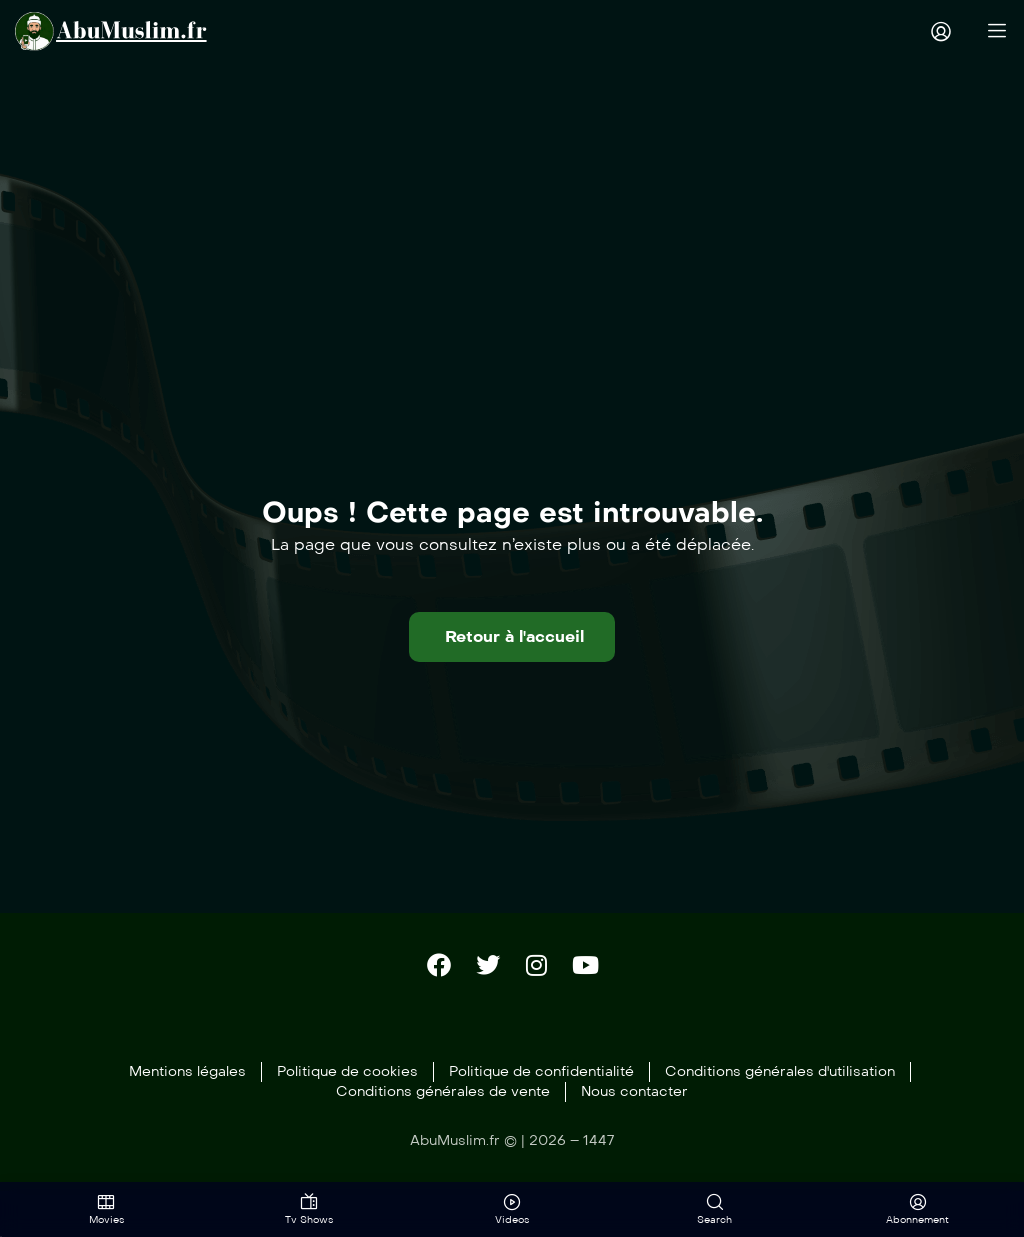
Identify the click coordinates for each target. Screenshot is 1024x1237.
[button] (512, 636)
